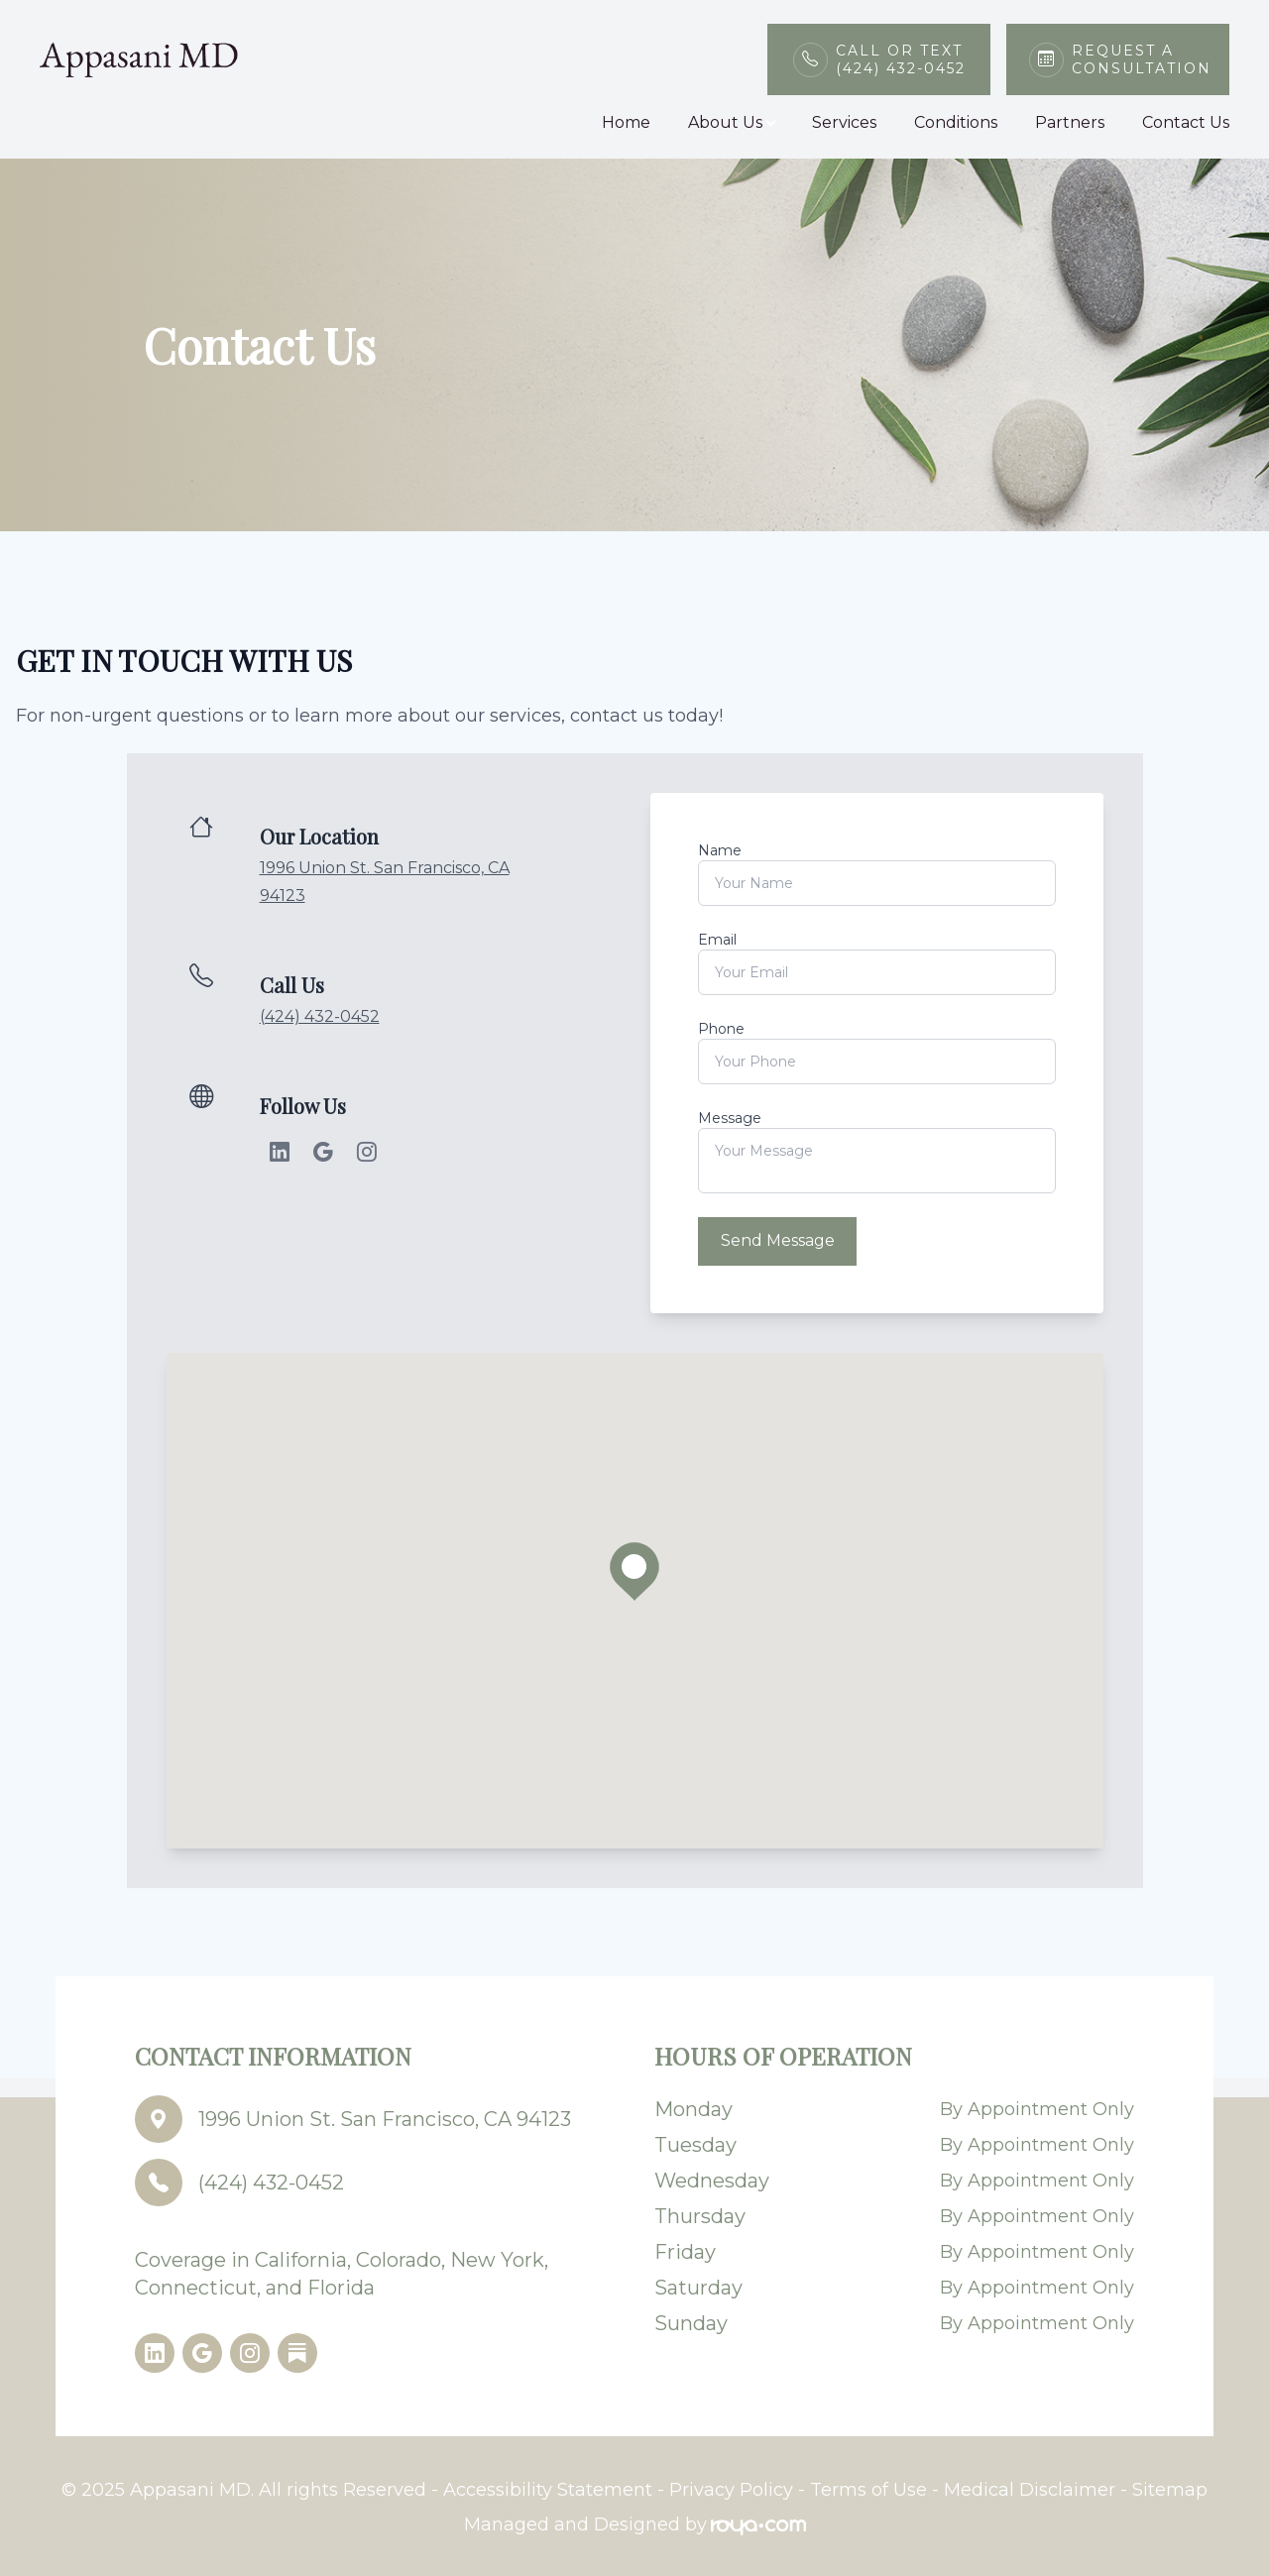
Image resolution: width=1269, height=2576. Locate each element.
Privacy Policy (731, 2488)
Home (626, 122)
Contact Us (1185, 122)
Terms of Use (868, 2488)
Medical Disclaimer (1029, 2488)
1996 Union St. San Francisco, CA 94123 (384, 2117)
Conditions (955, 122)
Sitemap (1170, 2488)
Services (844, 122)
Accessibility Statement (547, 2488)
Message (729, 1118)
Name (720, 850)
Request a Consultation (1140, 59)
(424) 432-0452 (320, 1016)
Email (717, 940)
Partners (1069, 122)
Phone (721, 1029)
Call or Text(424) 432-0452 (901, 59)
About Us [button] (731, 122)
